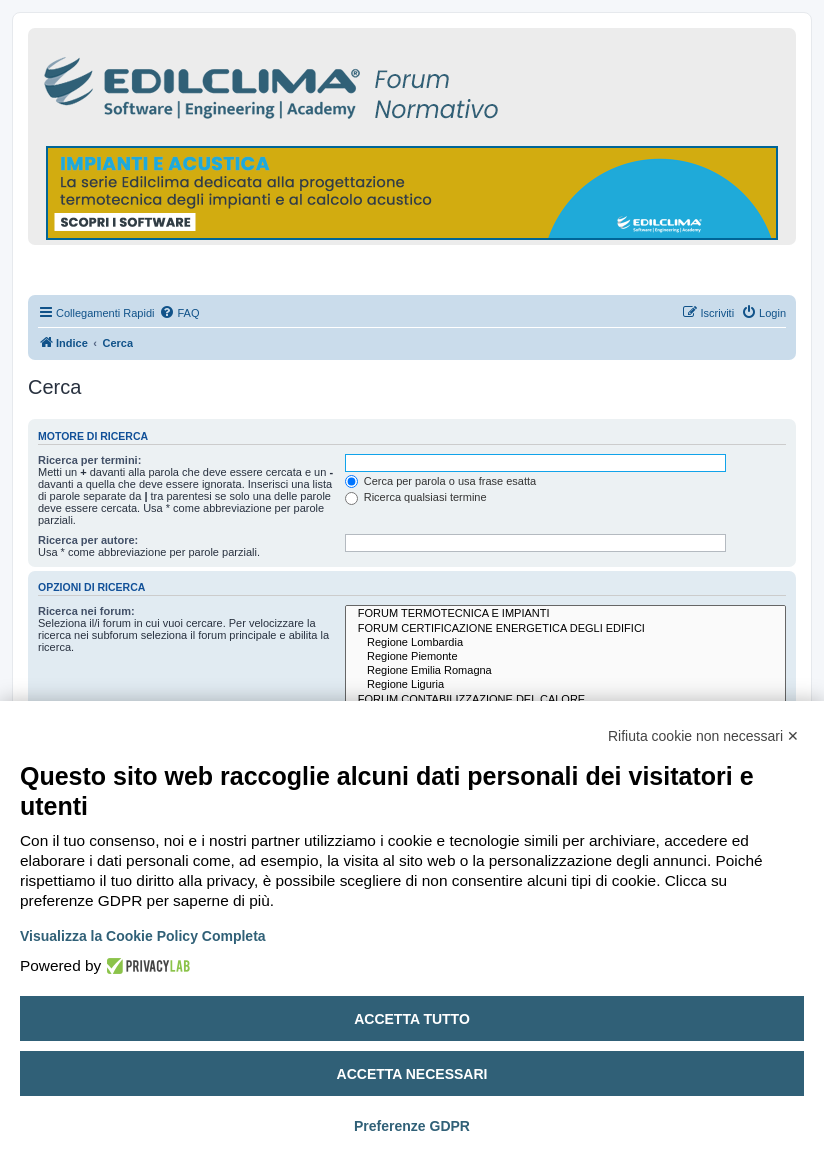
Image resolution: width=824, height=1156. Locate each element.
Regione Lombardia (565, 643)
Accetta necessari (412, 1074)
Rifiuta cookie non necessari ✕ (703, 736)
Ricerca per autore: (88, 540)
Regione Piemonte (565, 657)
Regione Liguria (565, 685)
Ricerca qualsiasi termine (416, 497)
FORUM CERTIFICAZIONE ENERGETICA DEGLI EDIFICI (565, 629)
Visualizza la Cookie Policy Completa (143, 936)
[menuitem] (179, 313)
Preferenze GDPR (412, 1126)
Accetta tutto (412, 1019)
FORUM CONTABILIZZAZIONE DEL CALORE (565, 700)
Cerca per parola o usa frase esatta (440, 481)
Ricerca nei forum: (86, 611)
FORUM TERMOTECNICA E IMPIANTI (565, 614)
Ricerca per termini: (89, 460)
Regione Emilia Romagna (565, 671)
